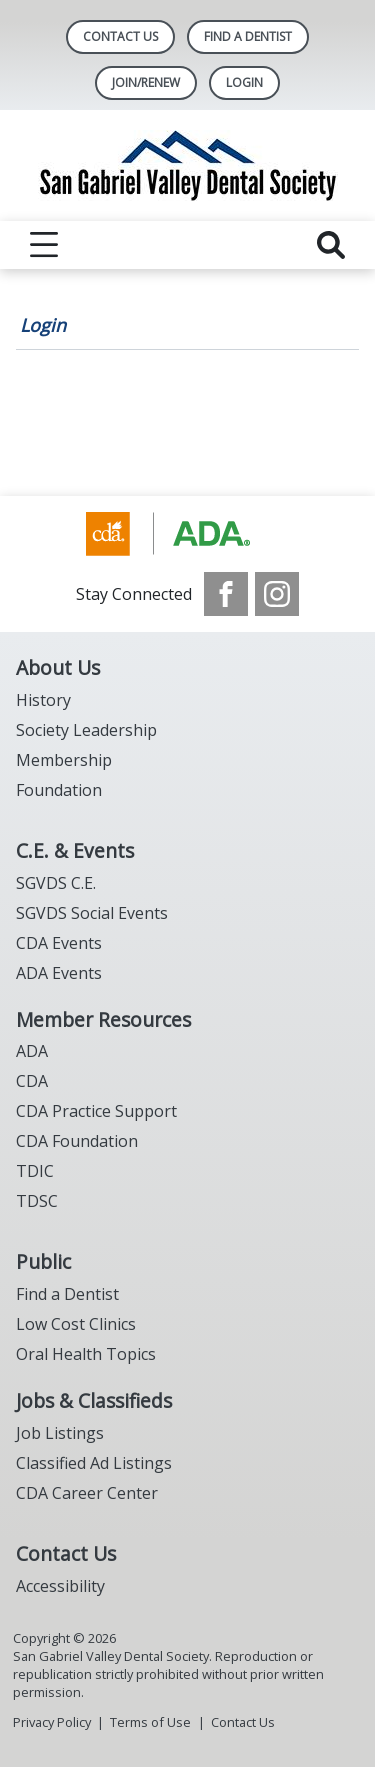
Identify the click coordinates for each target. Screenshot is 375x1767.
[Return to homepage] (188, 165)
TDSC (37, 1201)
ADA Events (59, 973)
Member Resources (103, 1019)
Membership (64, 760)
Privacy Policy (52, 1722)
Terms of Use (150, 1722)
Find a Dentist (67, 1294)
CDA (32, 1081)
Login (43, 325)
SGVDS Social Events (92, 913)
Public (43, 1261)
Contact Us (120, 36)
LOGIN (244, 82)
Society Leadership (86, 730)
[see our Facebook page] (226, 594)
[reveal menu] (44, 245)
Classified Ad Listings (94, 1463)
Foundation (59, 790)
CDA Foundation (77, 1141)
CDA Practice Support (96, 1111)
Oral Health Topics (86, 1354)
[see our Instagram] (277, 594)
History (43, 700)
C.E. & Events (75, 850)
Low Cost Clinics (76, 1324)
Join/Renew (146, 82)
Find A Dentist (248, 36)
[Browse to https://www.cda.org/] (187, 534)
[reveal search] (331, 245)
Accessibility (60, 1586)
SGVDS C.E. (56, 883)
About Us (58, 667)
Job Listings (60, 1433)
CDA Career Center (87, 1493)
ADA (32, 1051)
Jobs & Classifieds (94, 1400)
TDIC (35, 1171)
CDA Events (59, 943)
